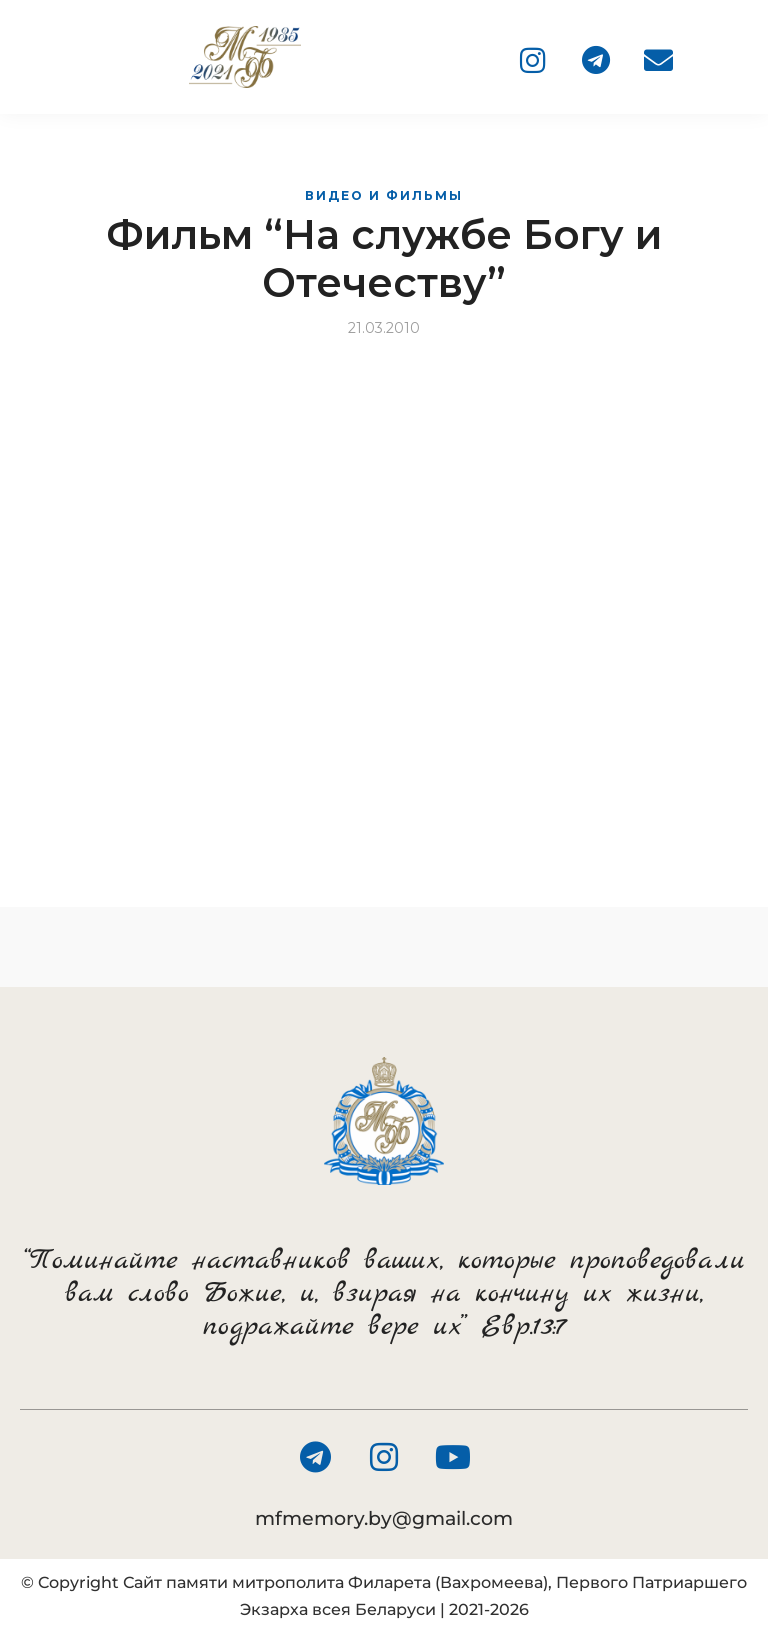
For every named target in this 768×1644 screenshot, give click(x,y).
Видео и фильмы (384, 195)
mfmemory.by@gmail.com (384, 1518)
